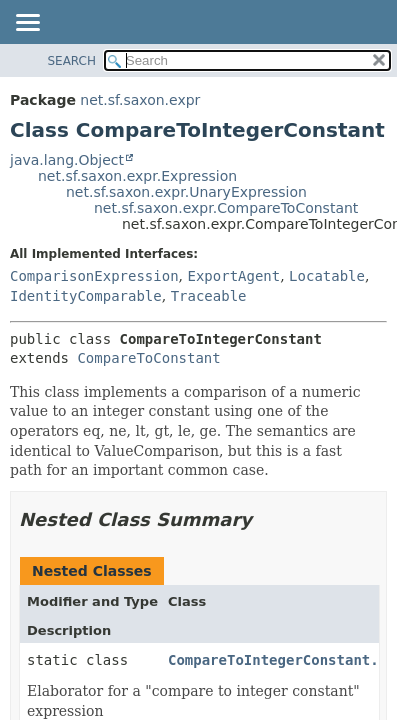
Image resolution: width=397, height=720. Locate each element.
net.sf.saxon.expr (140, 100)
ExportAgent (233, 276)
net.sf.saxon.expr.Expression (137, 176)
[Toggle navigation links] (27, 24)
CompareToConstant (148, 358)
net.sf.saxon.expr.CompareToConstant (226, 208)
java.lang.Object (67, 160)
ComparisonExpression (94, 276)
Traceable (209, 296)
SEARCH (71, 61)
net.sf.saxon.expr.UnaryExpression (186, 192)
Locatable (327, 276)
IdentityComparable (86, 296)
